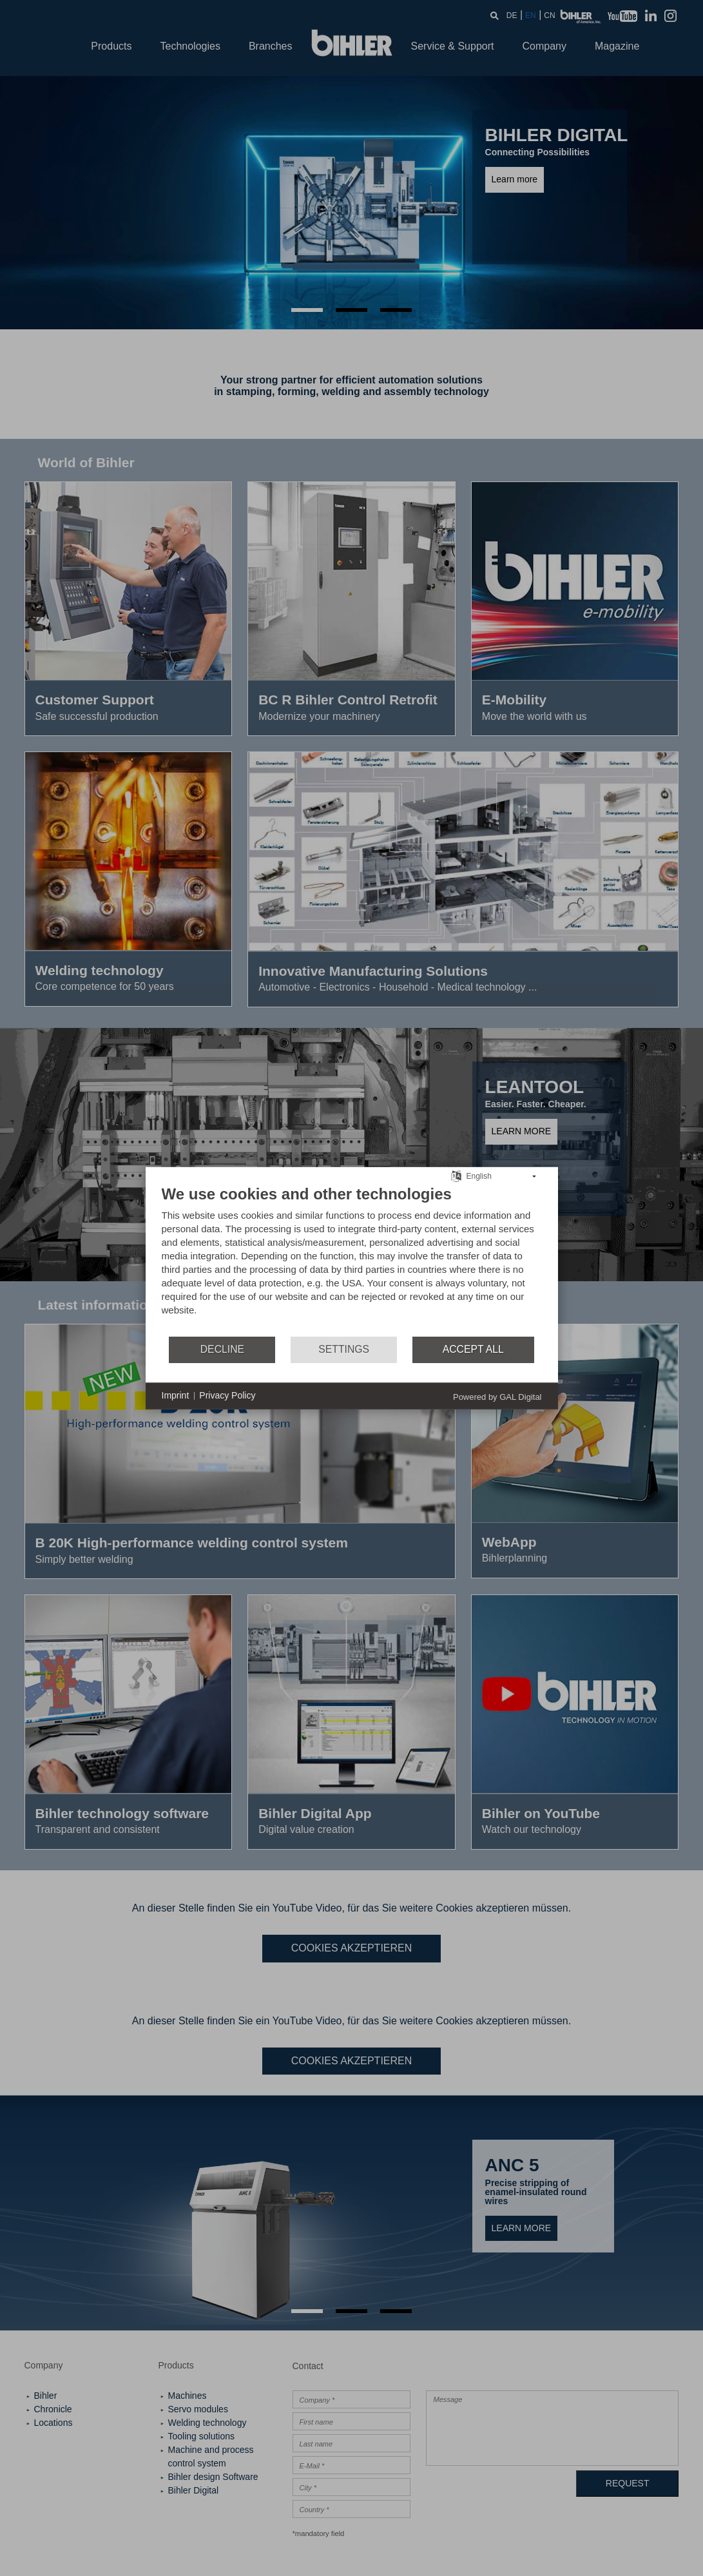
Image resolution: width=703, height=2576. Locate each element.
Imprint (175, 1395)
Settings (343, 1349)
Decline (222, 1349)
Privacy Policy (227, 1395)
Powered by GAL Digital (497, 1396)
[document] (352, 1259)
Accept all (473, 1349)
